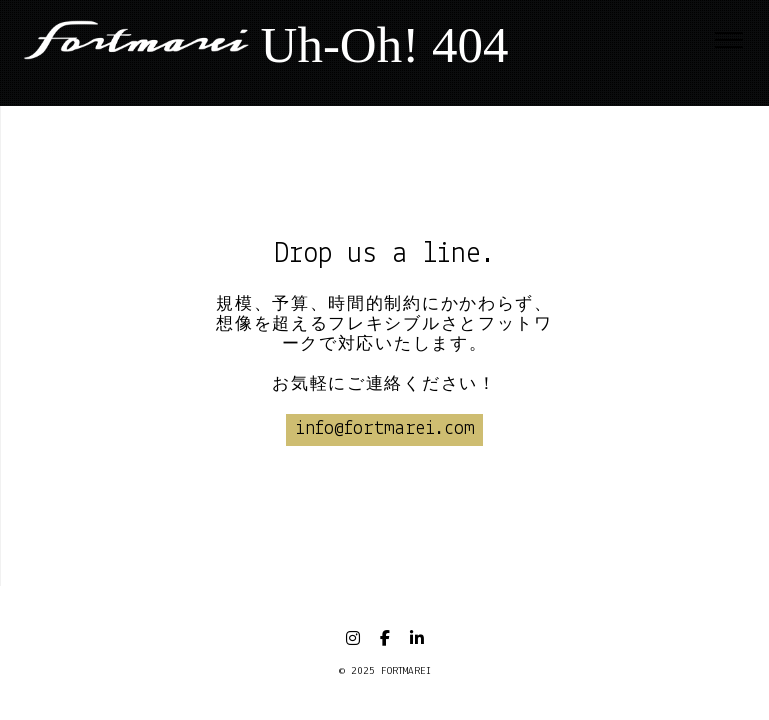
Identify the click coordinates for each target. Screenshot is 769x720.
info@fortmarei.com (385, 429)
